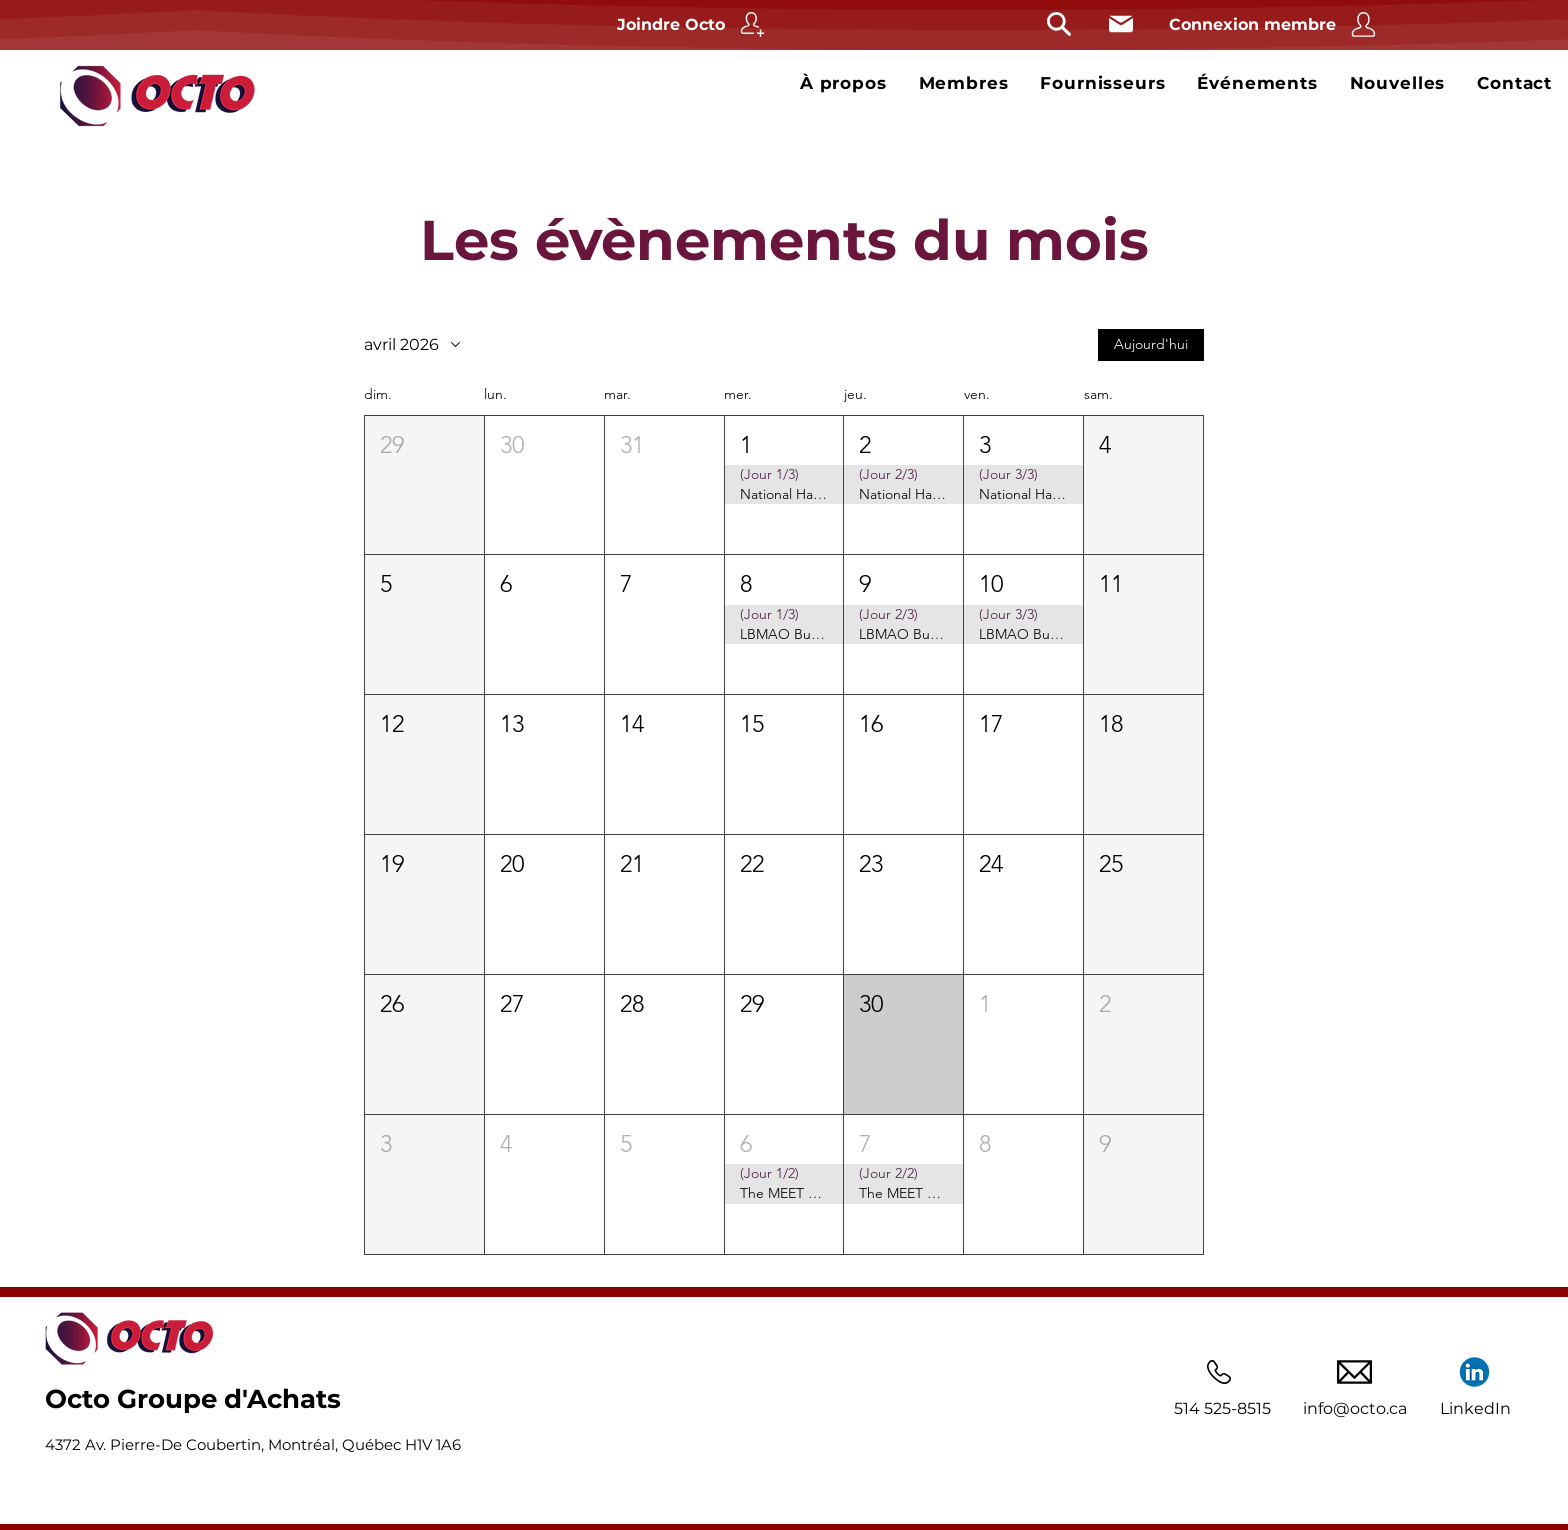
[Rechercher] (1059, 24)
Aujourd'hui (1151, 344)
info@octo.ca (1355, 1408)
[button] (424, 484)
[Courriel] (1120, 24)
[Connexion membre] (1275, 24)
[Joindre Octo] (693, 24)
